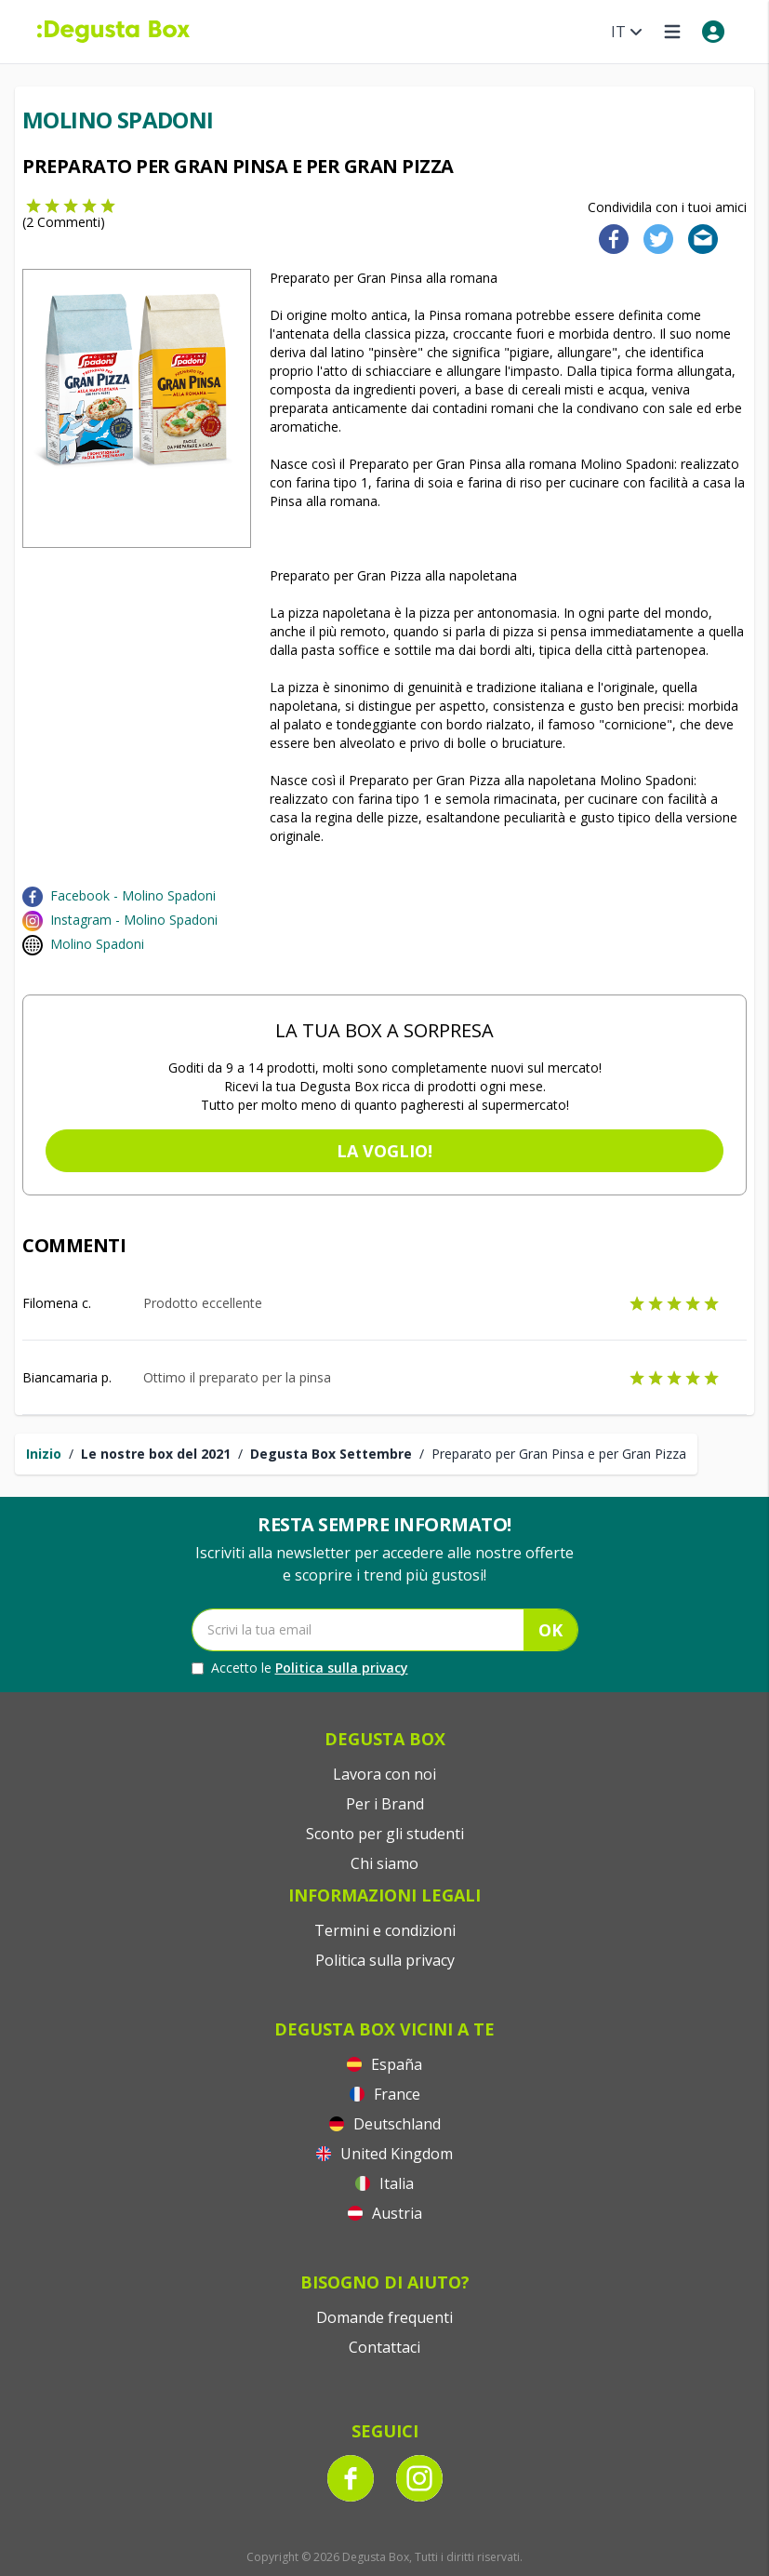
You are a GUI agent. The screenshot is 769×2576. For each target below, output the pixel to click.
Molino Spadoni (97, 944)
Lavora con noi (384, 1774)
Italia (384, 2183)
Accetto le (300, 1668)
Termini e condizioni (385, 1930)
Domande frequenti (384, 2317)
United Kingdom (384, 2153)
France (385, 2094)
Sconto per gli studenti (385, 1833)
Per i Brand (385, 1804)
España (384, 2064)
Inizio (43, 1453)
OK (550, 1630)
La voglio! (384, 1151)
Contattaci (384, 2347)
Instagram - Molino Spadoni (134, 919)
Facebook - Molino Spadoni (133, 895)
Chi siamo (384, 1863)
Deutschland (385, 2124)
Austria (385, 2213)
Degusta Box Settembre (331, 1453)
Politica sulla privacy (341, 1667)
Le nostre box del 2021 (156, 1453)
